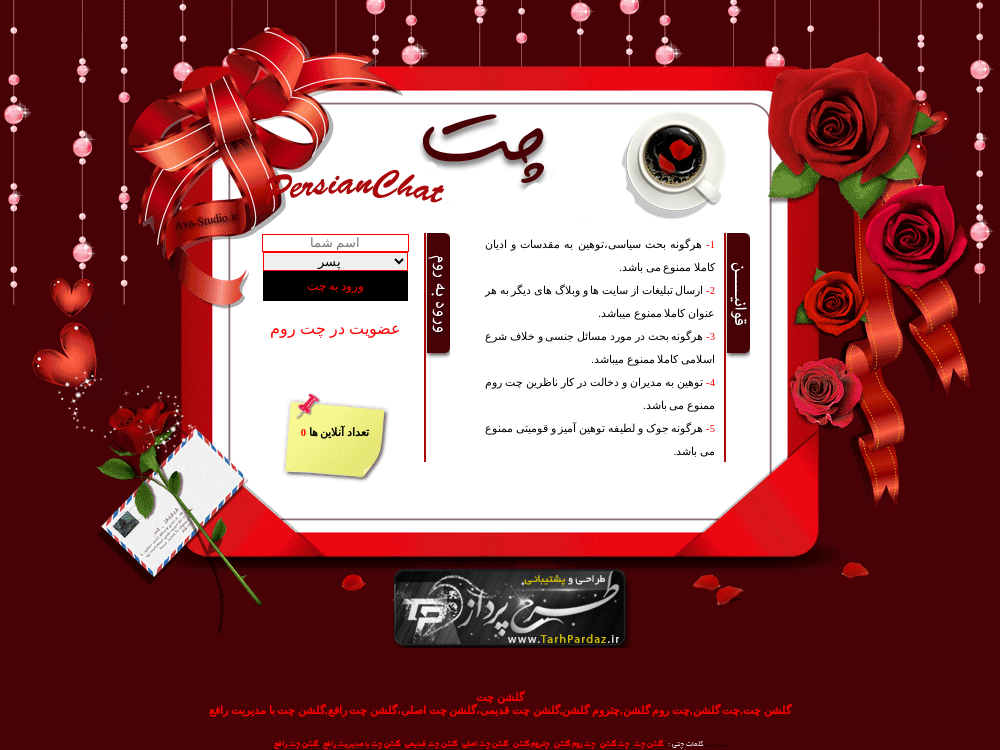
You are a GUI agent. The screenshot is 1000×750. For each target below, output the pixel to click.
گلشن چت (500, 697)
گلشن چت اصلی (485, 745)
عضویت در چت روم (335, 328)
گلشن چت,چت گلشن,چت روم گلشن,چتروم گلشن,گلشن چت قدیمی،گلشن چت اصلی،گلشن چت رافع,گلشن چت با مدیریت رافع (499, 710)
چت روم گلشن (574, 745)
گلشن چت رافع (296, 745)
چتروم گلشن (531, 745)
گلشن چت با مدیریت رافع (361, 745)
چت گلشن (614, 745)
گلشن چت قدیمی (431, 745)
